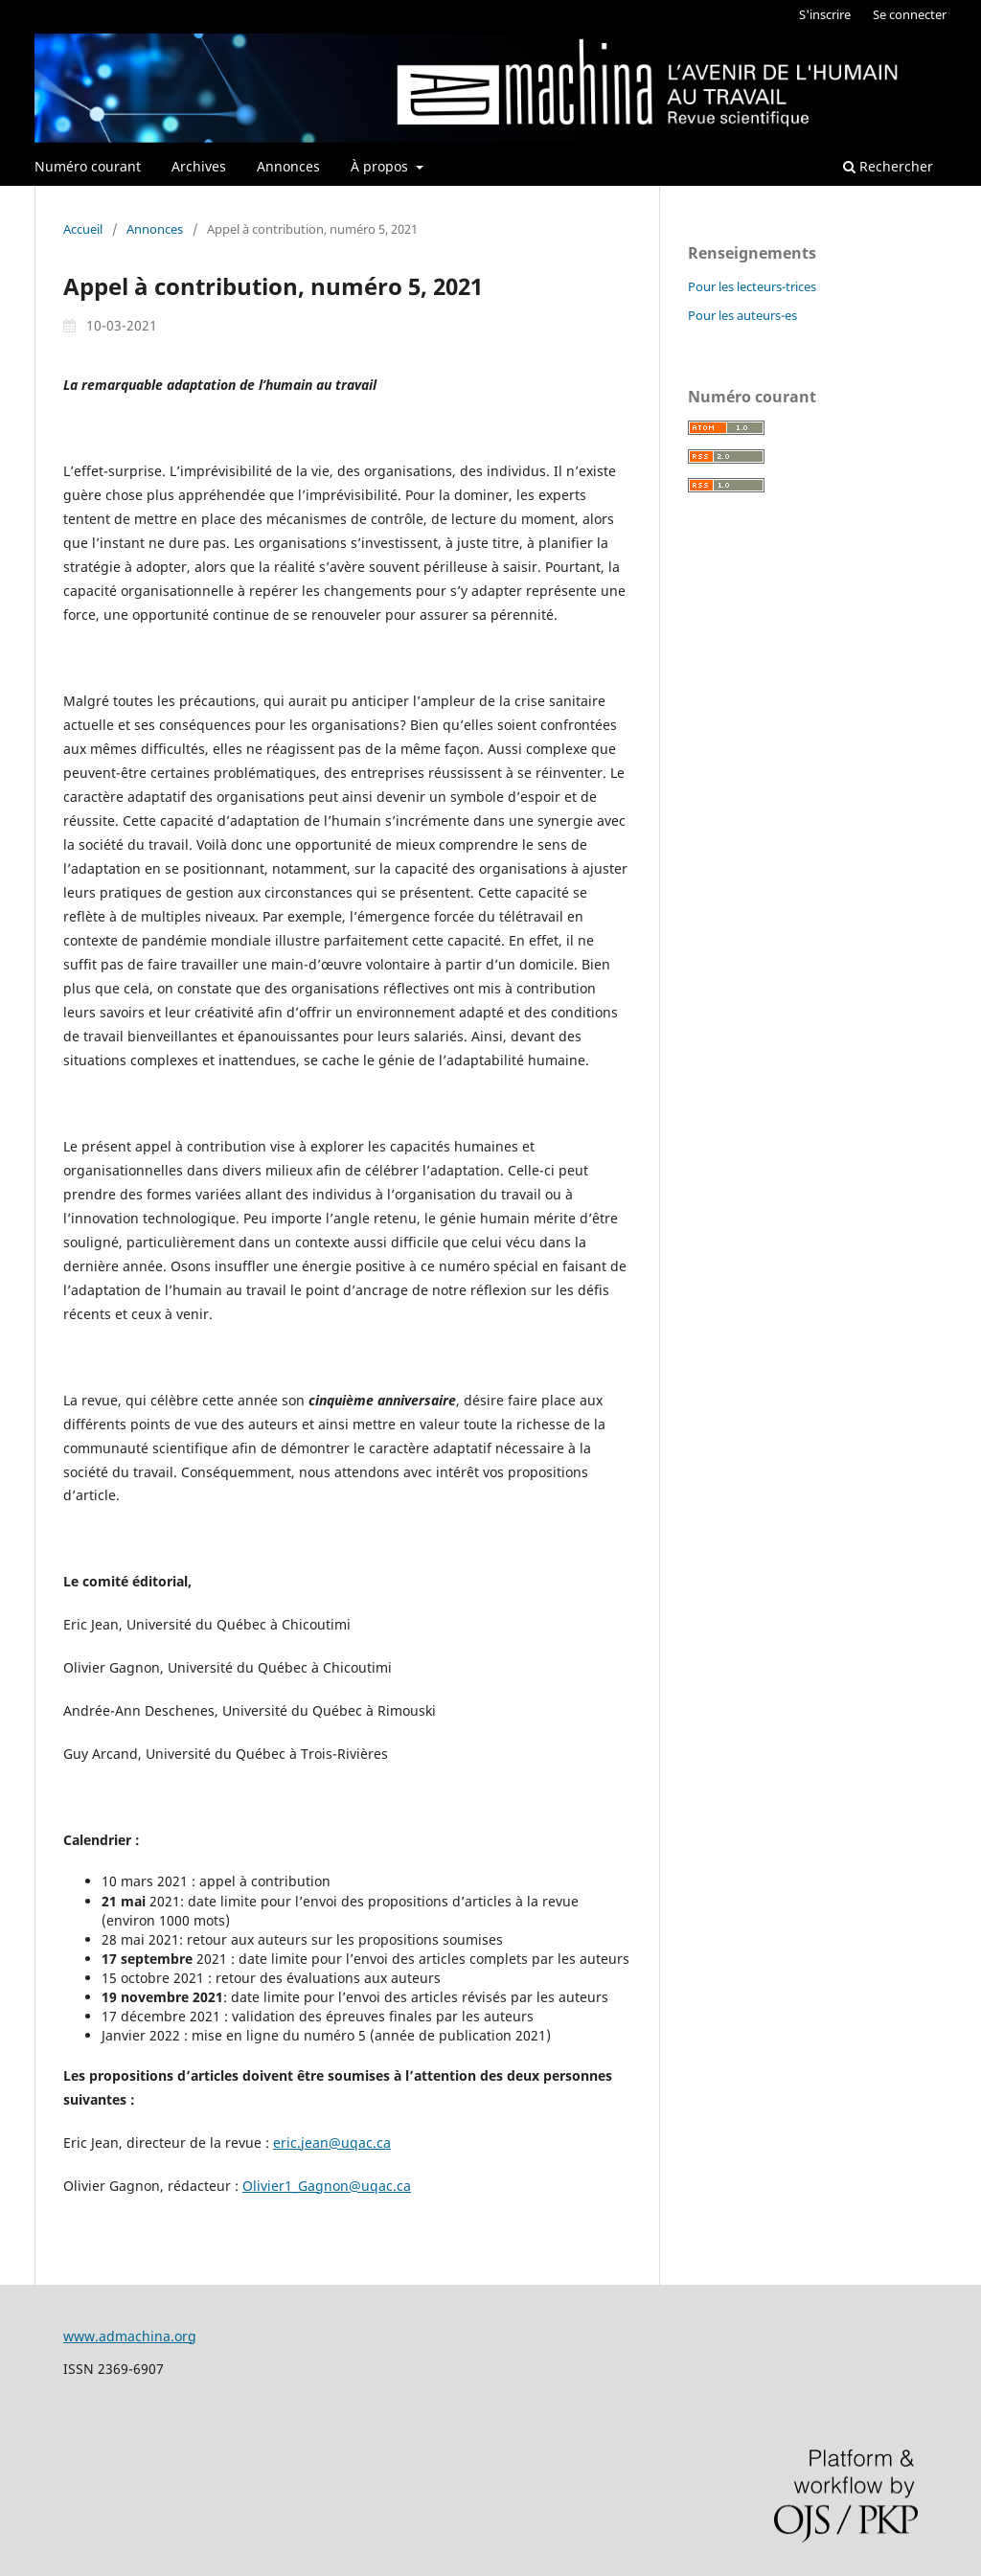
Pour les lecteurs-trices (752, 286)
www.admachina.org (129, 2336)
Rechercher (888, 166)
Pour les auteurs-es (742, 315)
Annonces (288, 166)
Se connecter (910, 14)
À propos (381, 166)
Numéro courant (87, 166)
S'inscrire (825, 14)
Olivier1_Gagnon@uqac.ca (326, 2186)
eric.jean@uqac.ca (332, 2142)
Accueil (83, 229)
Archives (198, 166)
